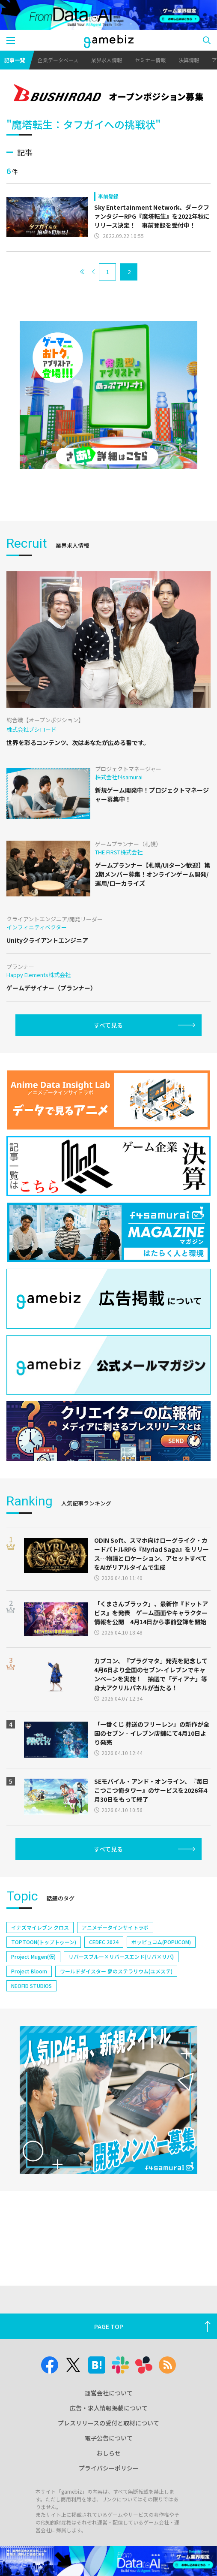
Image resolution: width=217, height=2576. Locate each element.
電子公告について (109, 2438)
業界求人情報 (106, 59)
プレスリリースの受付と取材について (108, 2423)
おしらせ (109, 2453)
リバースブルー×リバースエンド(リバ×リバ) (121, 1956)
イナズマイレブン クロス (40, 1927)
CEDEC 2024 (104, 1942)
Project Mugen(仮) (33, 1956)
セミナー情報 (150, 59)
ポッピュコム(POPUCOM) (161, 1942)
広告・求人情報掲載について (109, 2408)
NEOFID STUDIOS (31, 1985)
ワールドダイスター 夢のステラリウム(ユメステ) (116, 1971)
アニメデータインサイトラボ (115, 1927)
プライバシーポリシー (109, 2468)
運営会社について (109, 2393)
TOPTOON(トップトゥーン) (43, 1942)
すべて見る (108, 1025)
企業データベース (58, 59)
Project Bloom (29, 1971)
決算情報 (188, 59)
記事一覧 (14, 59)
